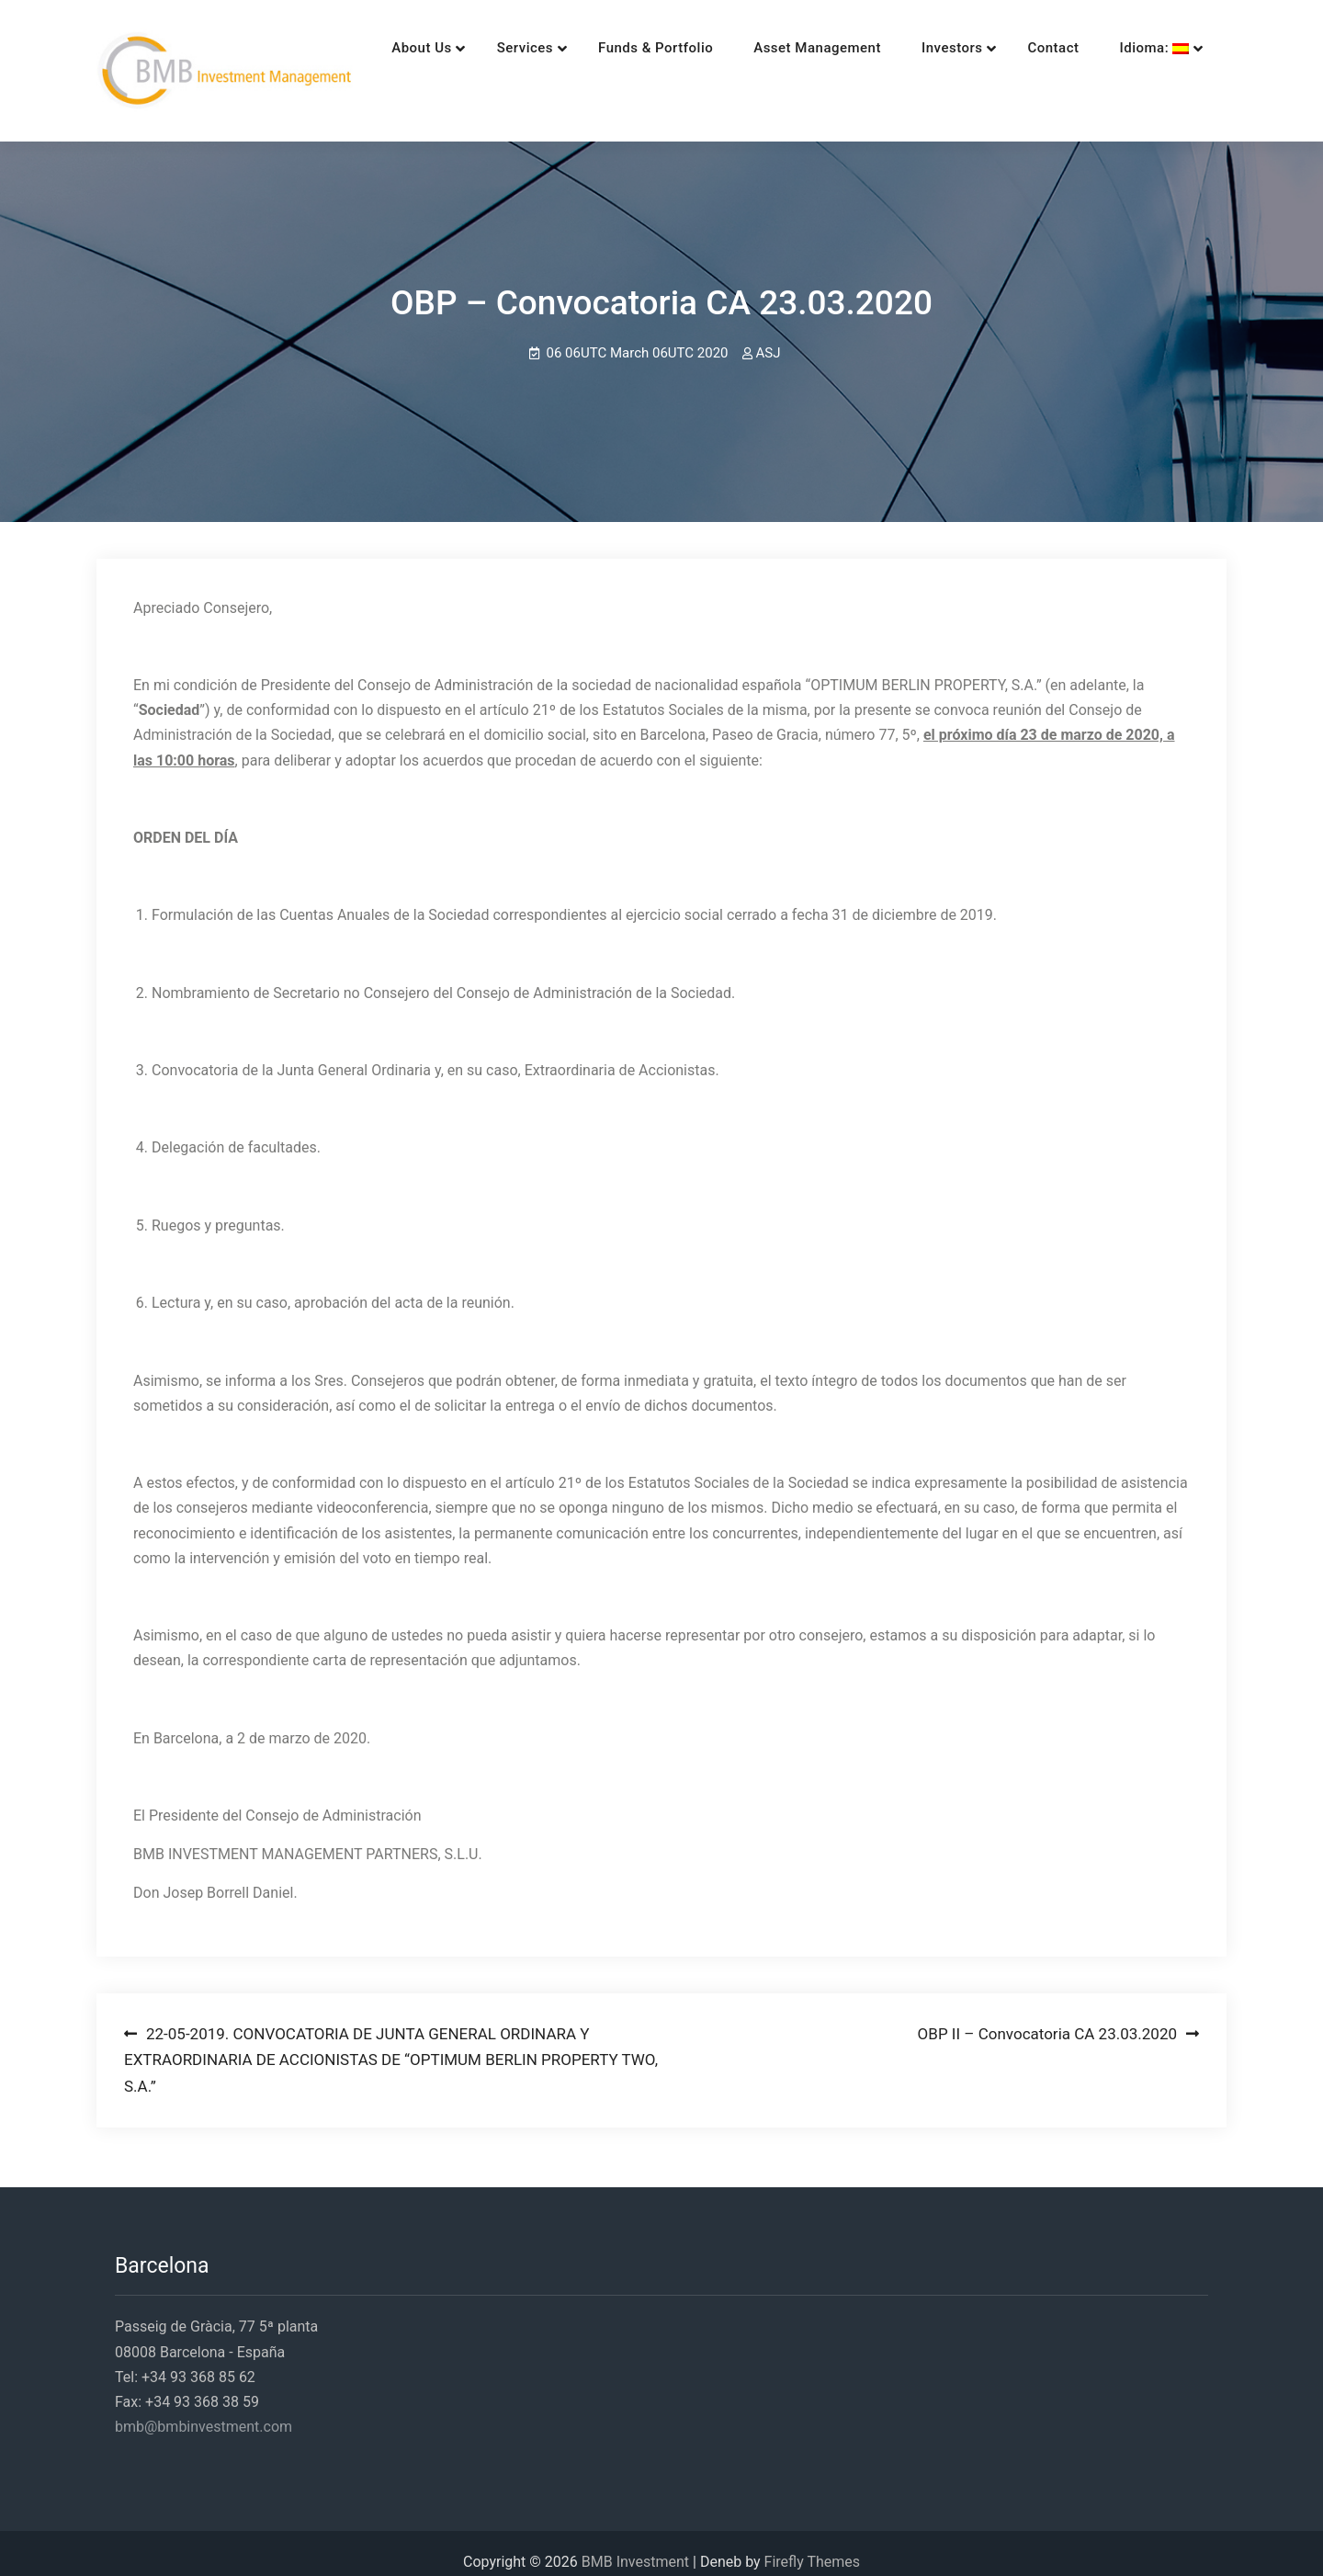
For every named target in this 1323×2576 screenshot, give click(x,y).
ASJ (768, 336)
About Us (371, 48)
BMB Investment (635, 2544)
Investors (902, 48)
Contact (1002, 48)
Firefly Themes (812, 2544)
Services (474, 48)
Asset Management (767, 48)
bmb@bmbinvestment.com (203, 2409)
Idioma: (1103, 48)
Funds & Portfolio (605, 48)
